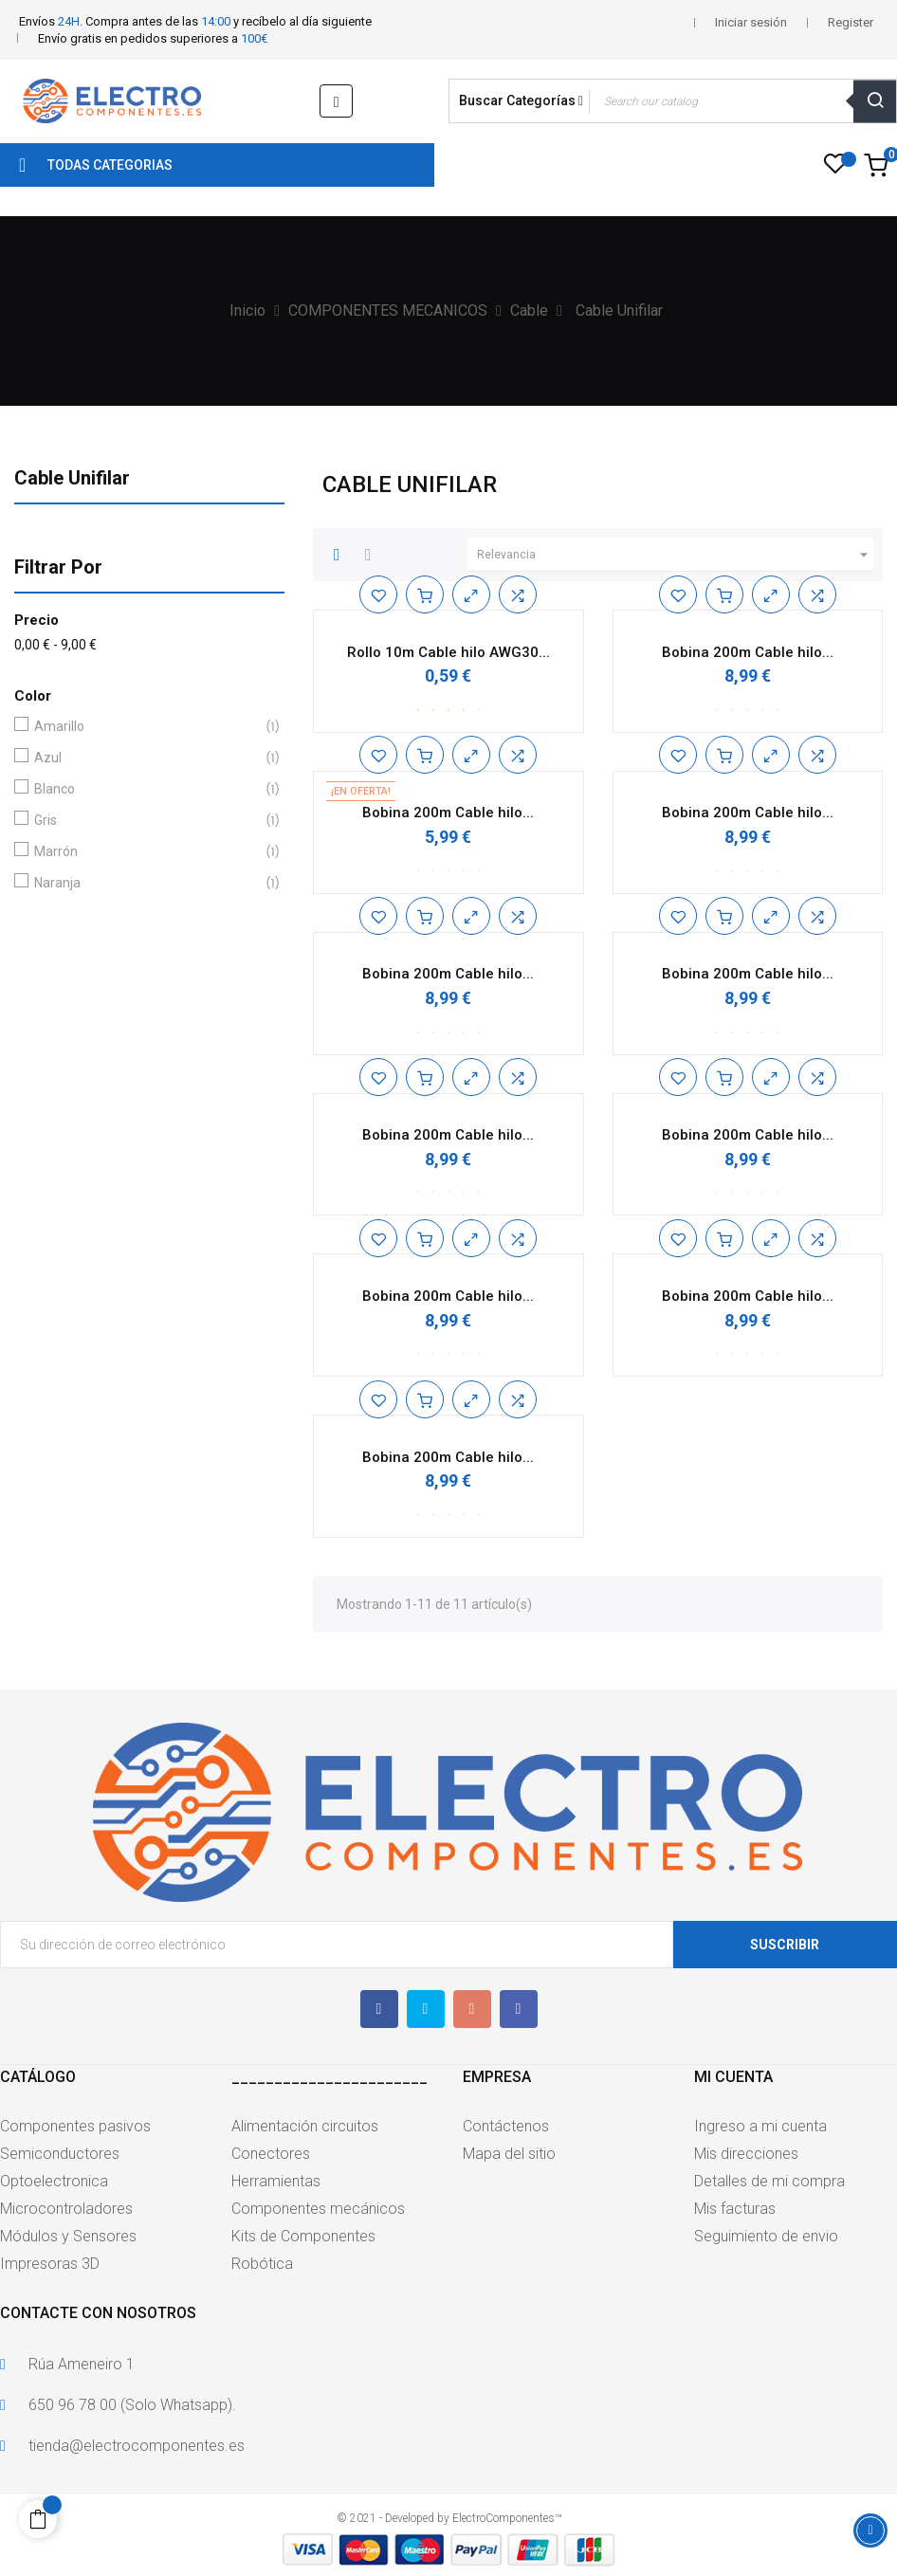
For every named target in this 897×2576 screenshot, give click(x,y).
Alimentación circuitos (304, 2126)
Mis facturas (735, 2209)
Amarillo (145, 727)
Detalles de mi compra (769, 2181)
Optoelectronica (54, 2181)
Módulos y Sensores (68, 2236)
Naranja (145, 883)
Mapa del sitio (509, 2154)
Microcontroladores (66, 2209)
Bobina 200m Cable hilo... (747, 652)
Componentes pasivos (75, 2126)
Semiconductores (59, 2154)
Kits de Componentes (303, 2236)
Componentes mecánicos (318, 2209)
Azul (145, 758)
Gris (145, 821)
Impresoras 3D (50, 2264)
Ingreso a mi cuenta (760, 2126)
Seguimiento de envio (766, 2236)
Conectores (270, 2154)
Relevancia (675, 555)
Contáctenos (506, 2126)
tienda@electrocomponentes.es (136, 2446)
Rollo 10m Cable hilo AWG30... (448, 652)
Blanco (145, 789)
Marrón (145, 852)
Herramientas (275, 2181)
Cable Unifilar (72, 477)
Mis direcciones (746, 2154)
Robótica (262, 2264)
